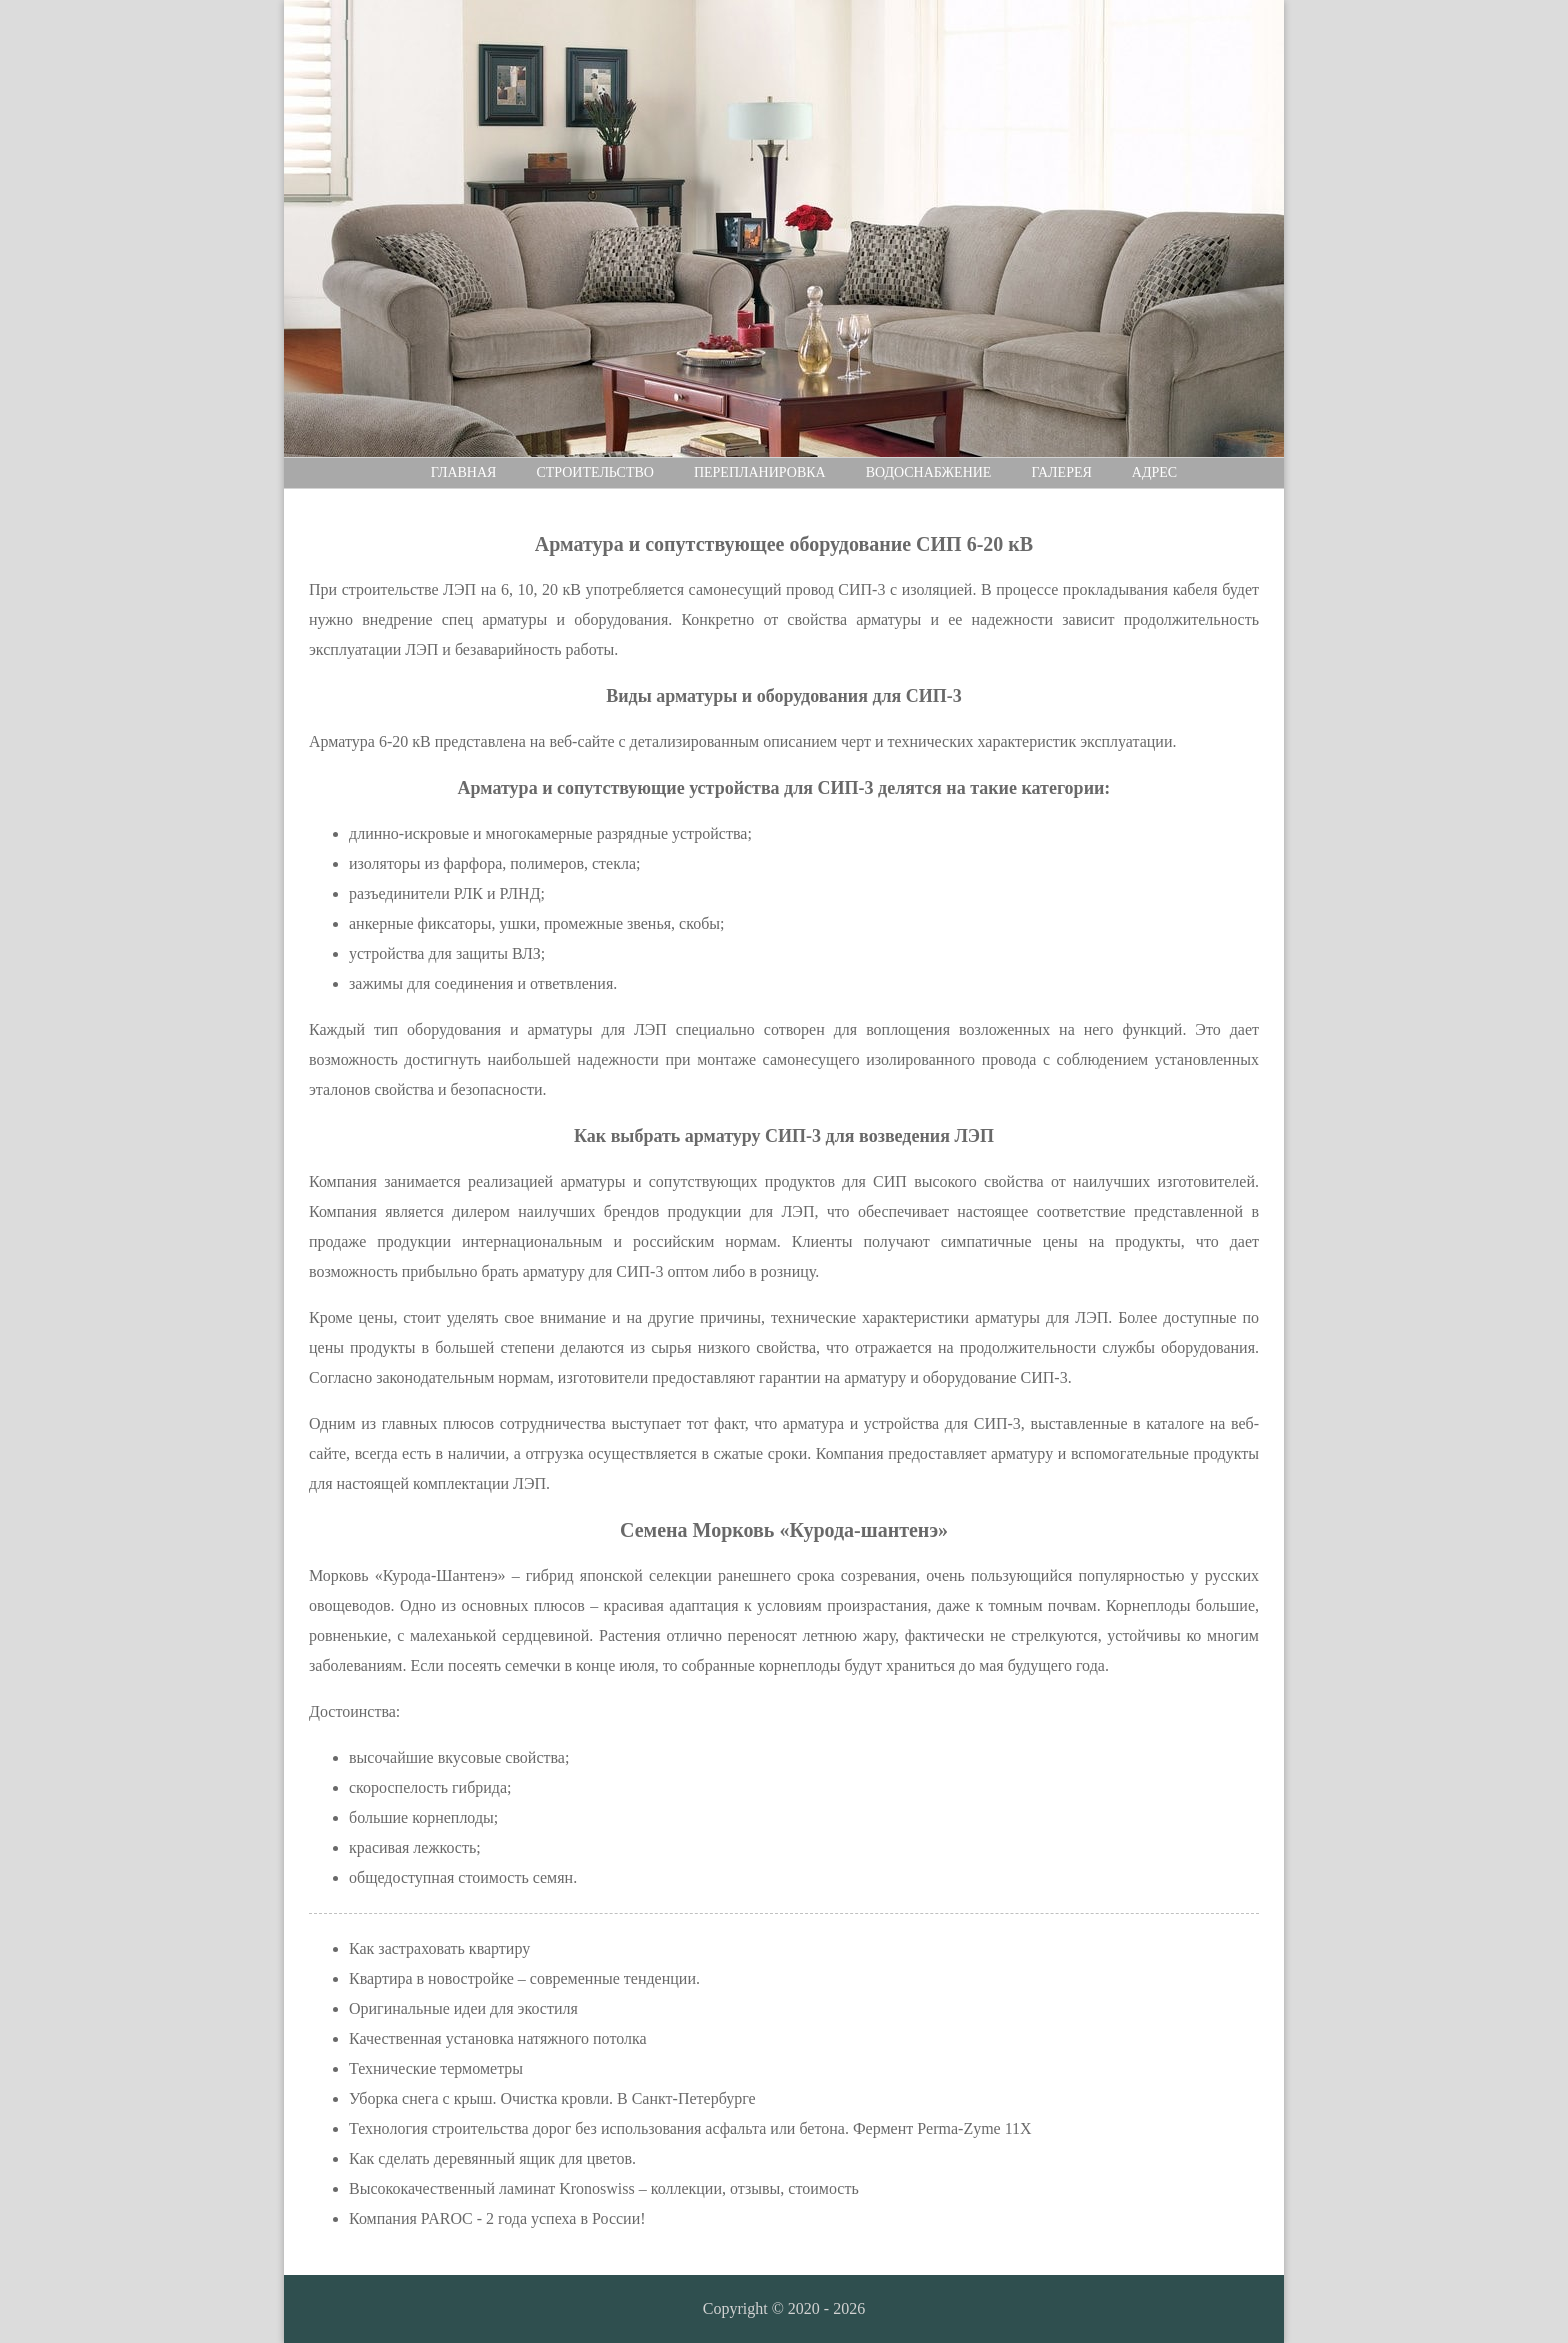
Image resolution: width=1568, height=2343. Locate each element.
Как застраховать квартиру (439, 1948)
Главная (464, 472)
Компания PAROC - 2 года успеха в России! (497, 2218)
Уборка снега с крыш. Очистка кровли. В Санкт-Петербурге (552, 2098)
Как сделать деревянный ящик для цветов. (492, 2158)
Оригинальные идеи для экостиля (463, 2008)
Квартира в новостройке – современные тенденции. (524, 1978)
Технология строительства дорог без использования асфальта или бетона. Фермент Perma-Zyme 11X (690, 2128)
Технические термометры (436, 2068)
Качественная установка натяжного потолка (498, 2038)
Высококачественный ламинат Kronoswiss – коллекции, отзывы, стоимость (604, 2188)
